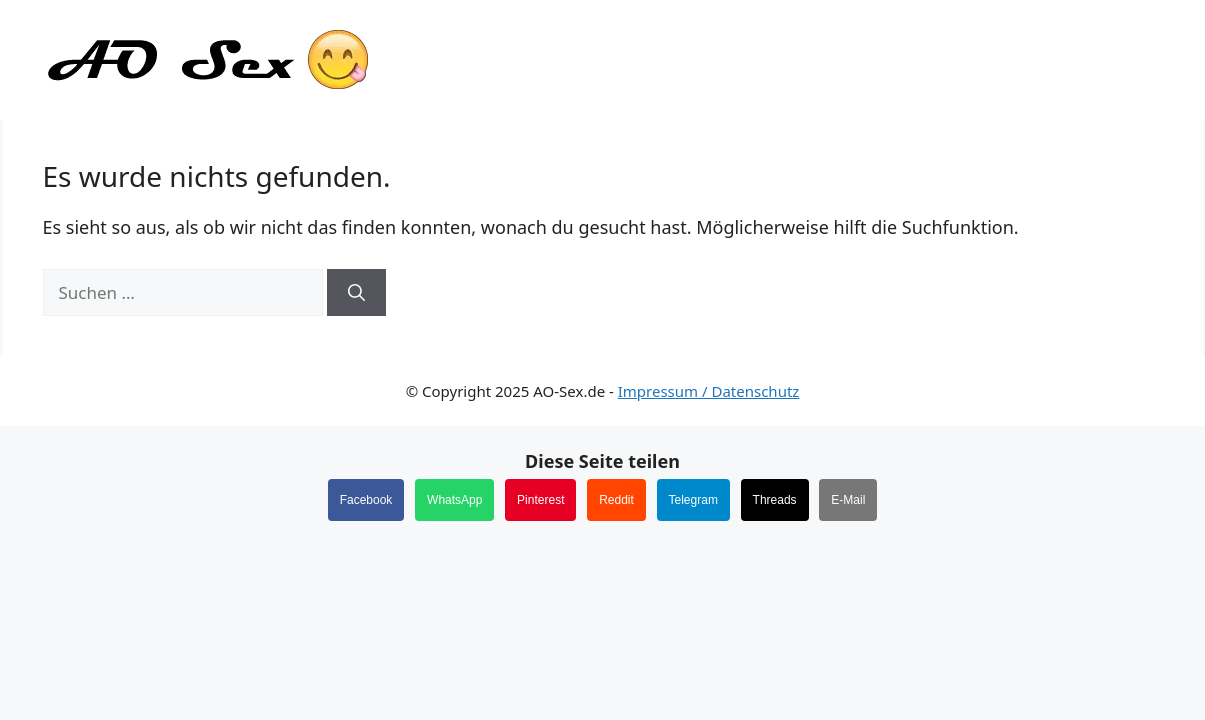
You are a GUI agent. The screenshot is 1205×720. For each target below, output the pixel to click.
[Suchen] (356, 293)
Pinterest (540, 500)
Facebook (366, 500)
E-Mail (848, 500)
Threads (775, 500)
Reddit (616, 500)
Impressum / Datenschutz (709, 391)
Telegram (693, 500)
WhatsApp (454, 500)
